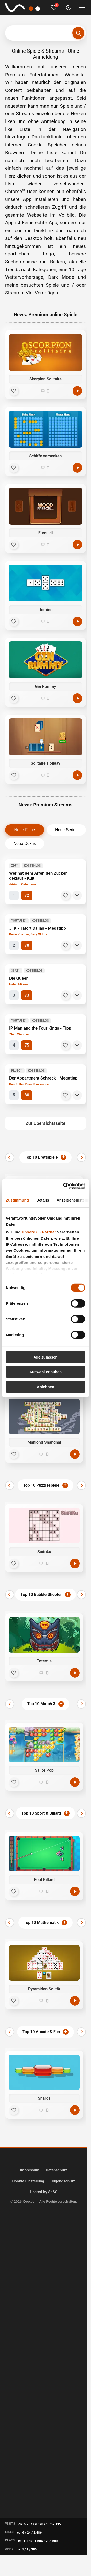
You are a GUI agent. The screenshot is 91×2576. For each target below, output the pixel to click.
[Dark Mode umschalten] (68, 8)
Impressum (29, 2170)
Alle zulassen (45, 1357)
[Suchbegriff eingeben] (45, 33)
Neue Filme (24, 830)
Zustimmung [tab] (17, 1200)
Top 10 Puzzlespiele (41, 1485)
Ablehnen (45, 1386)
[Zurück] (9, 1157)
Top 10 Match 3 (41, 1703)
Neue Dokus (24, 843)
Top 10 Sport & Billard (41, 1813)
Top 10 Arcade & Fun (41, 2031)
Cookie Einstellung (28, 2181)
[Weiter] (81, 1157)
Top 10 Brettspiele (41, 1157)
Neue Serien (66, 830)
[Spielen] (77, 391)
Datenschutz (56, 2170)
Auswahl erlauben (45, 1372)
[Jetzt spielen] (75, 1454)
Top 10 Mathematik (41, 1922)
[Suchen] (78, 33)
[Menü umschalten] (82, 7)
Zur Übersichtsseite (45, 1123)
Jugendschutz (63, 2181)
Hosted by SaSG (44, 2192)
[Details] (77, 895)
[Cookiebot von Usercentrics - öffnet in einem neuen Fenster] (64, 1186)
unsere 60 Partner (39, 1232)
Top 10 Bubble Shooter (41, 1594)
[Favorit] (13, 391)
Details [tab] (42, 1200)
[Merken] (65, 895)
